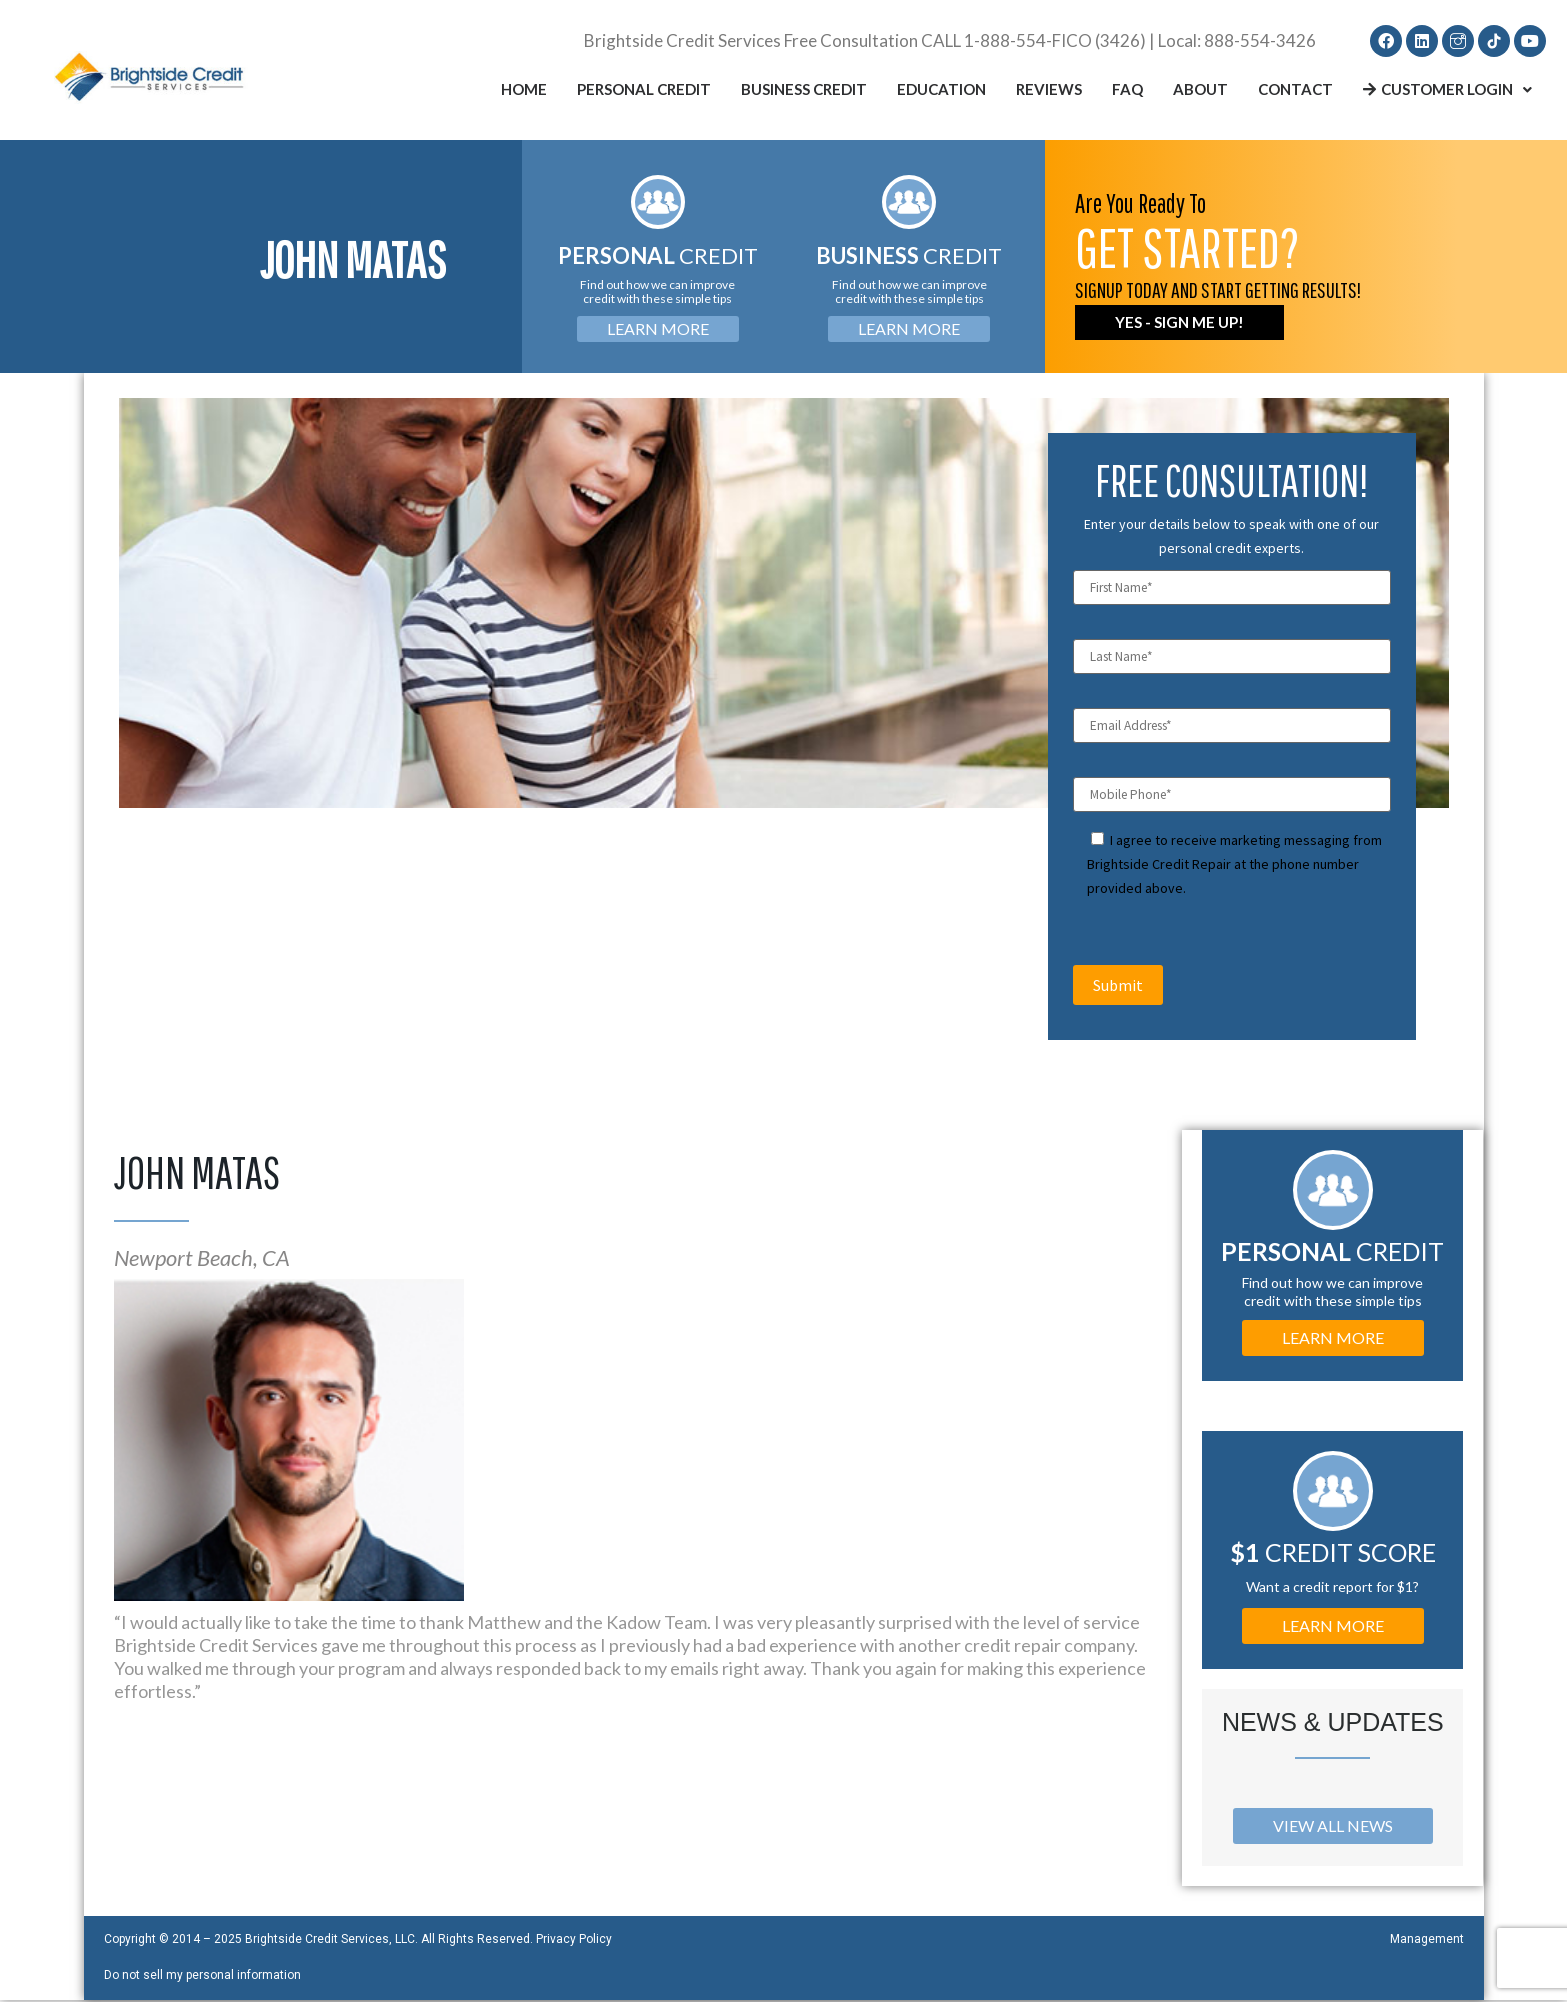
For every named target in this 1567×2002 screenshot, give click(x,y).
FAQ (1127, 91)
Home (524, 91)
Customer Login (1447, 91)
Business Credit (804, 91)
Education (941, 91)
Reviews (1049, 91)
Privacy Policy (574, 1941)
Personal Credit (644, 91)
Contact (1295, 91)
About (1200, 91)
